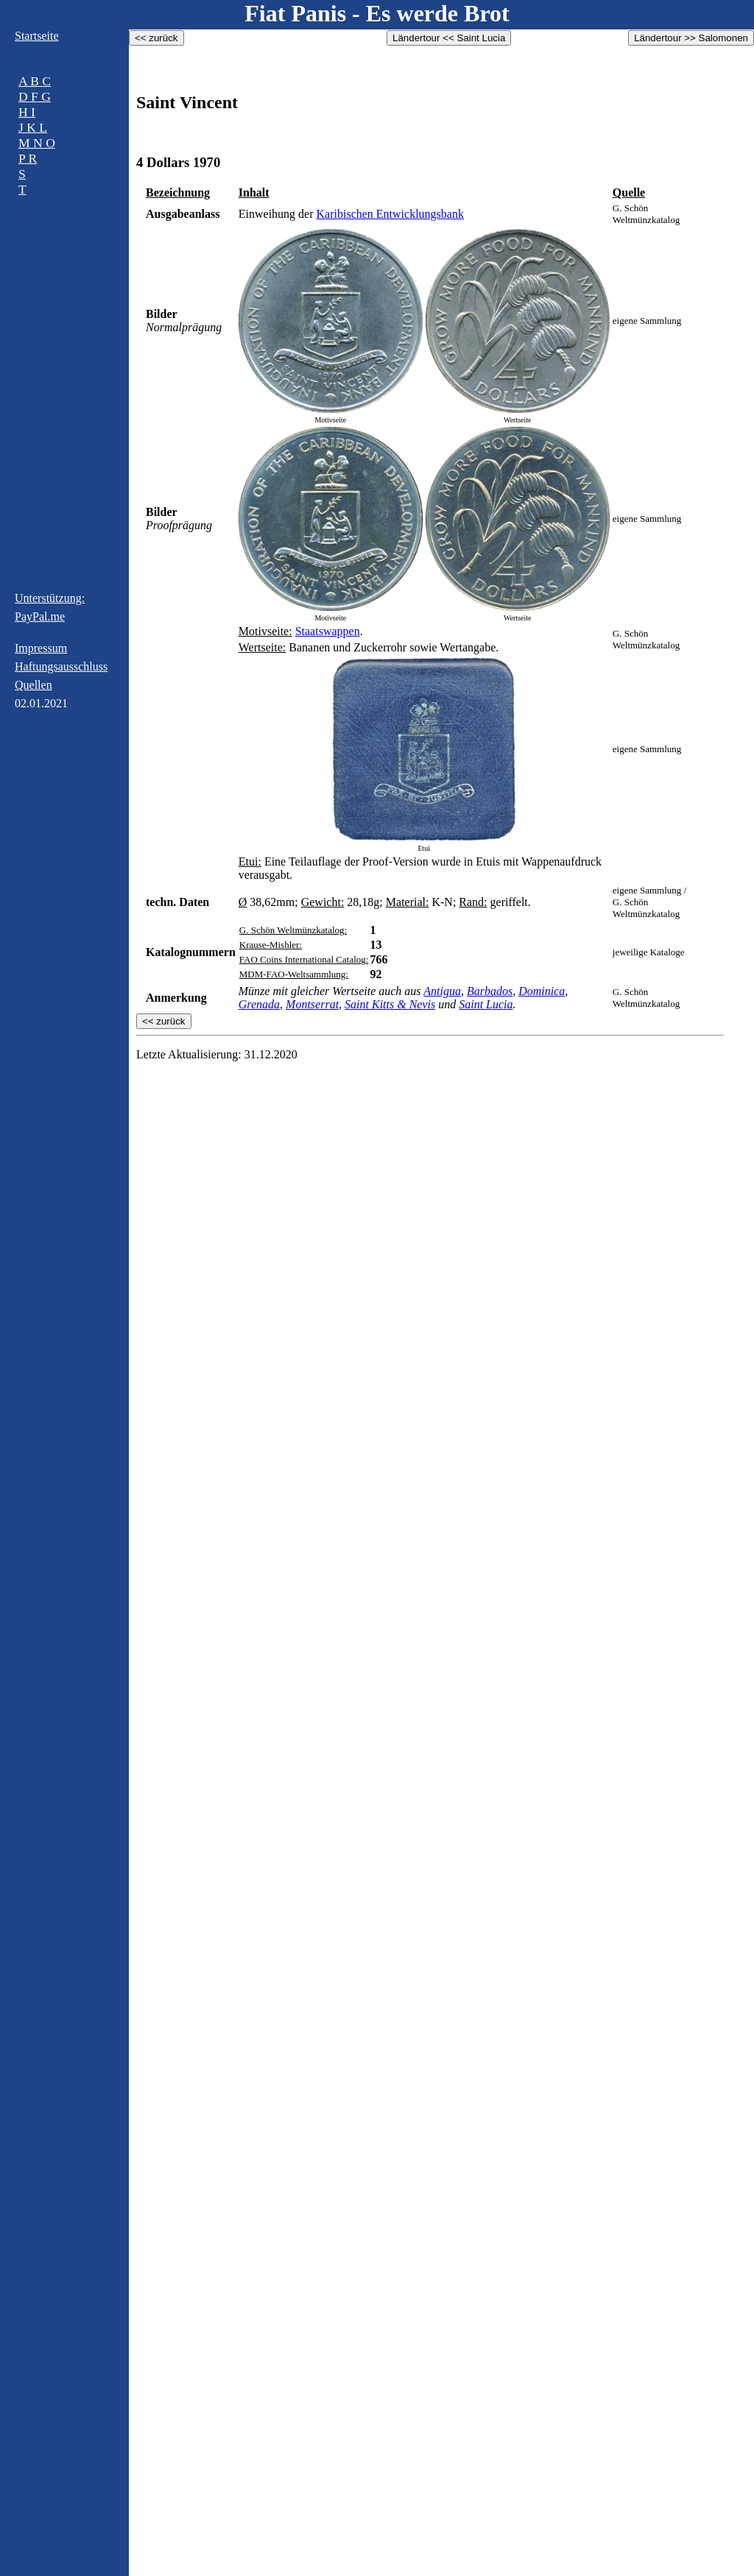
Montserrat (312, 1004)
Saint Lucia (485, 1004)
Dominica (541, 991)
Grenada (259, 1004)
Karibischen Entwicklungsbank (390, 214)
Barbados (489, 991)
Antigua (442, 991)
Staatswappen (327, 631)
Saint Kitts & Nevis (390, 1004)
